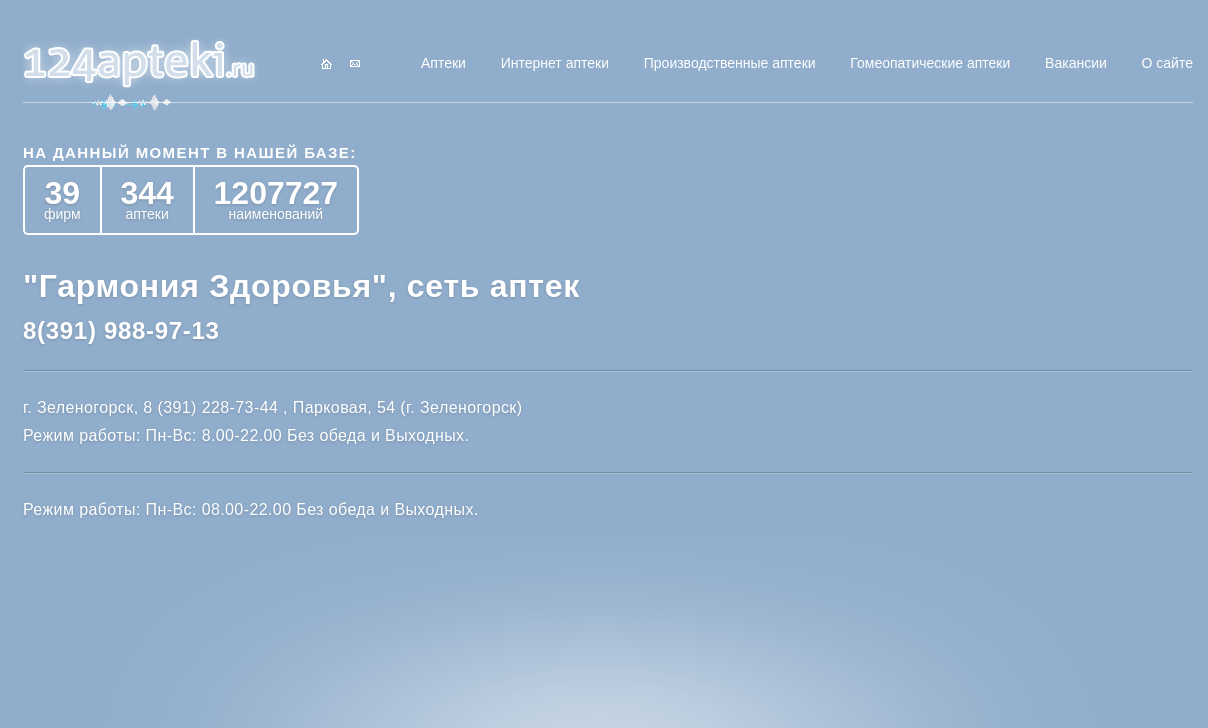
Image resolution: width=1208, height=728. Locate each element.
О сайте (1167, 63)
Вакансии (1076, 63)
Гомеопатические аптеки (930, 63)
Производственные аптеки (730, 63)
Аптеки (443, 63)
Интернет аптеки (555, 63)
